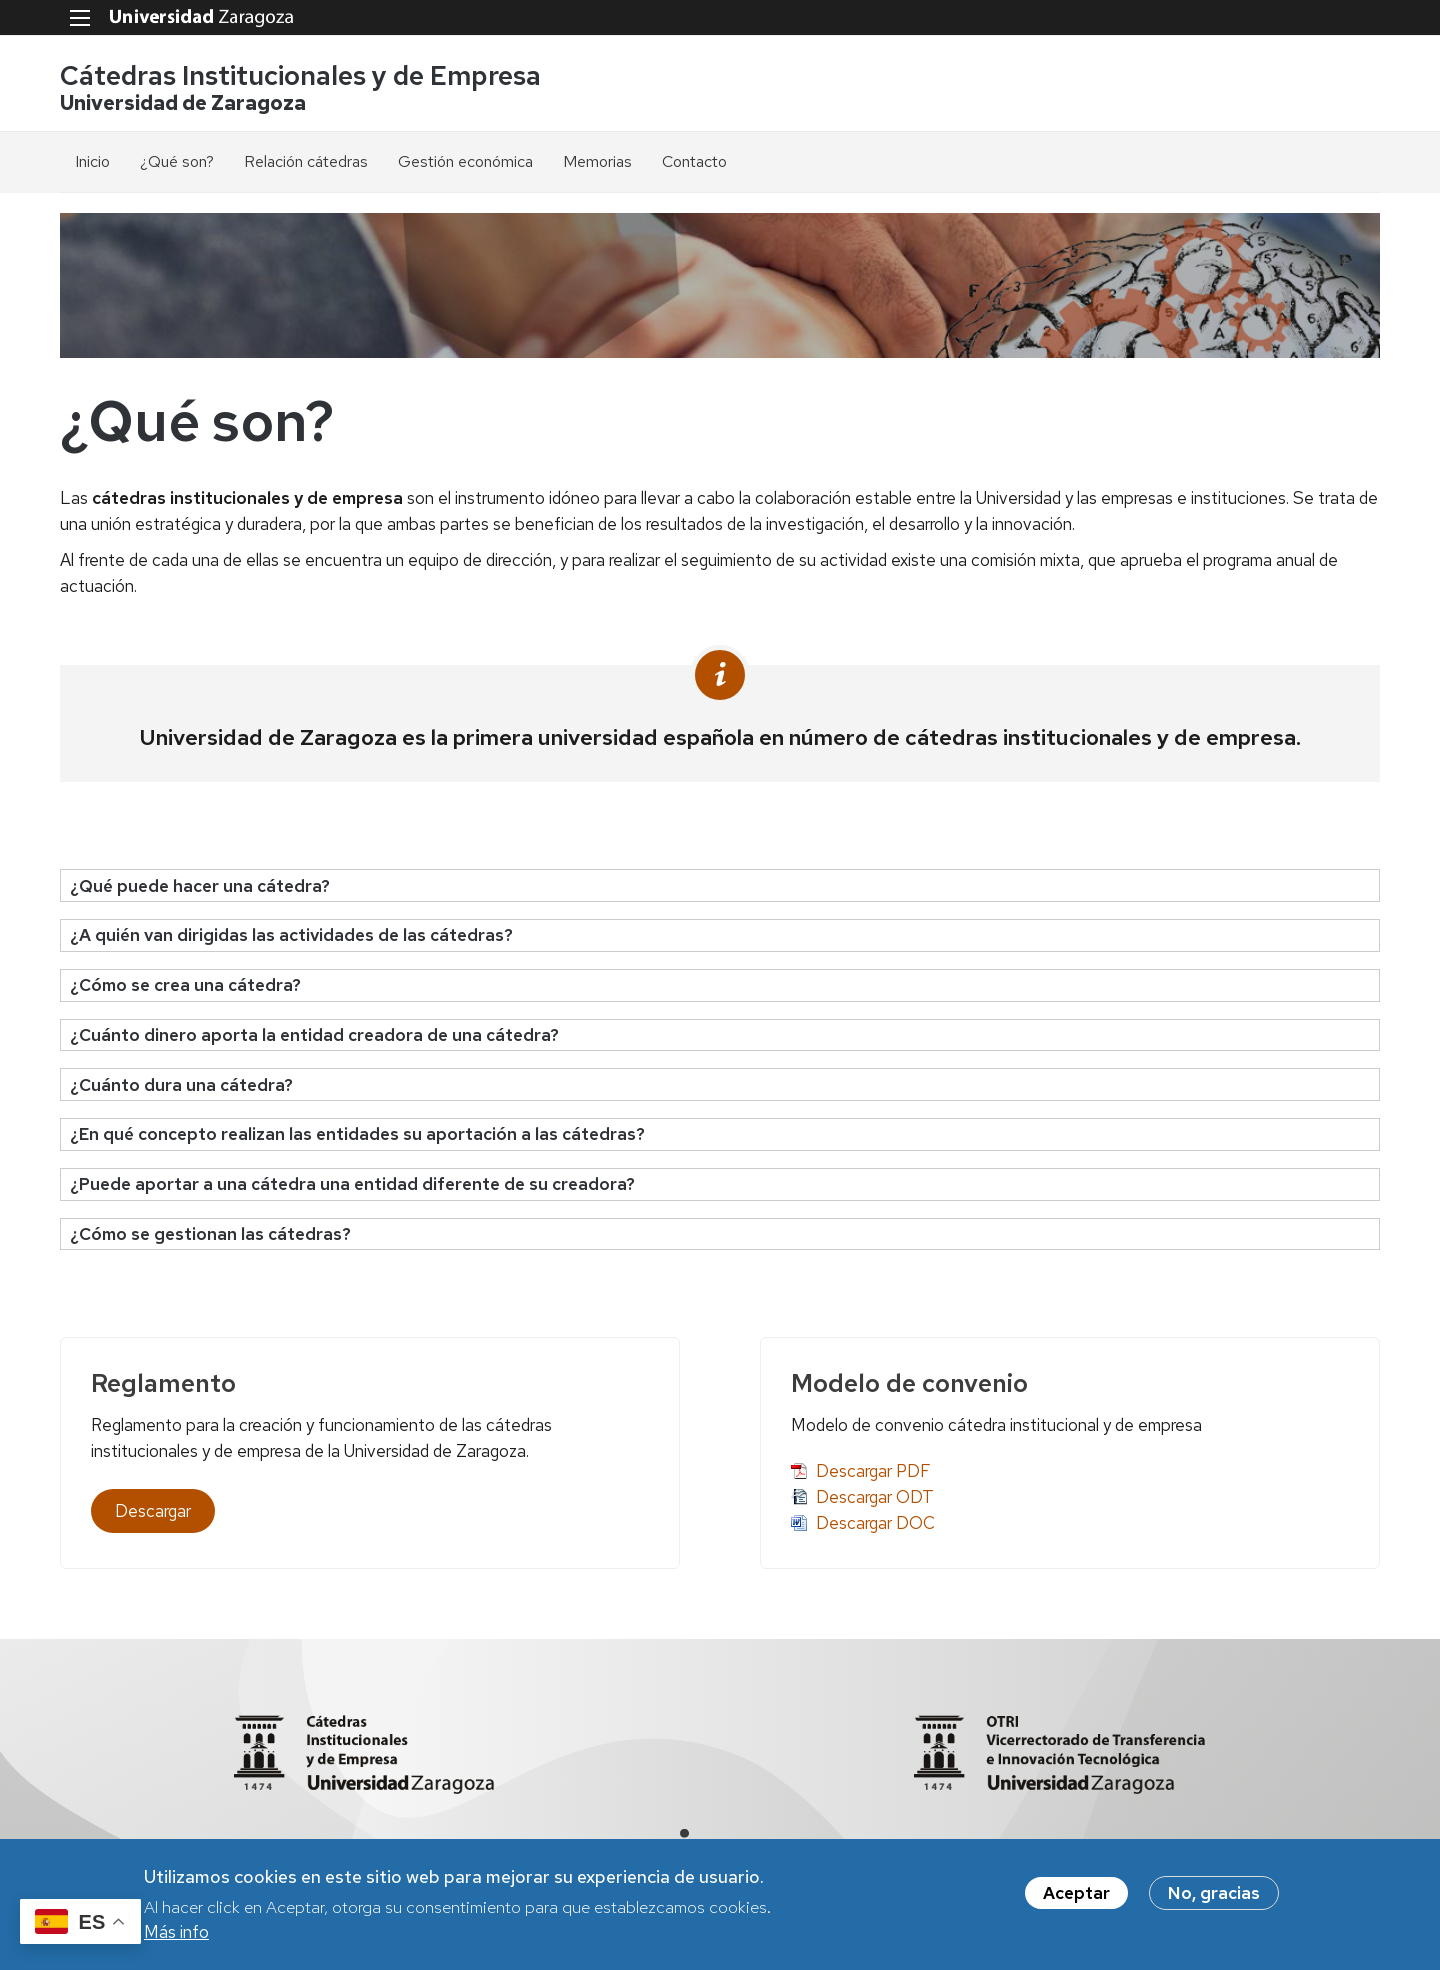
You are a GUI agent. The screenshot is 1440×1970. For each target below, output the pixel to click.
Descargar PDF (873, 1471)
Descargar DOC (875, 1523)
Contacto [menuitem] (694, 161)
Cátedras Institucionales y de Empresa (300, 75)
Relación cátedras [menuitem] (306, 161)
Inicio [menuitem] (92, 161)
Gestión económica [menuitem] (465, 161)
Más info (176, 1938)
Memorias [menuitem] (597, 161)
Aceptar (1076, 1899)
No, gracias (1214, 1899)
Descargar (153, 1511)
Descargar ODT (875, 1497)
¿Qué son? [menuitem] (177, 161)
